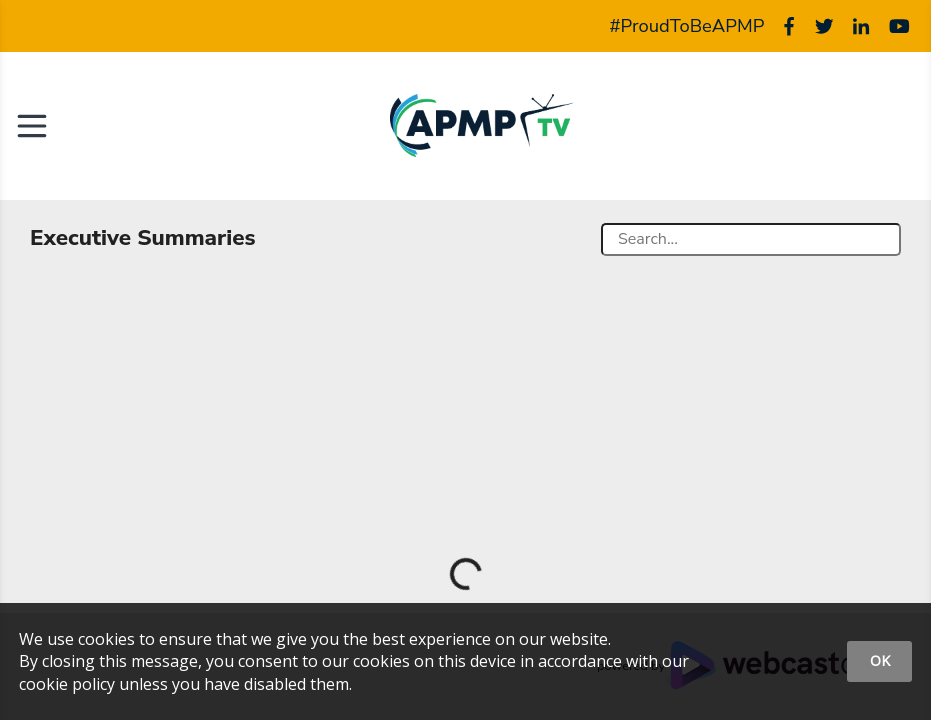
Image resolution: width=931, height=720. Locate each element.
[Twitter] (824, 26)
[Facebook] (789, 26)
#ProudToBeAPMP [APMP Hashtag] (687, 26)
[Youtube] (899, 26)
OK (880, 660)
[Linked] (861, 26)
